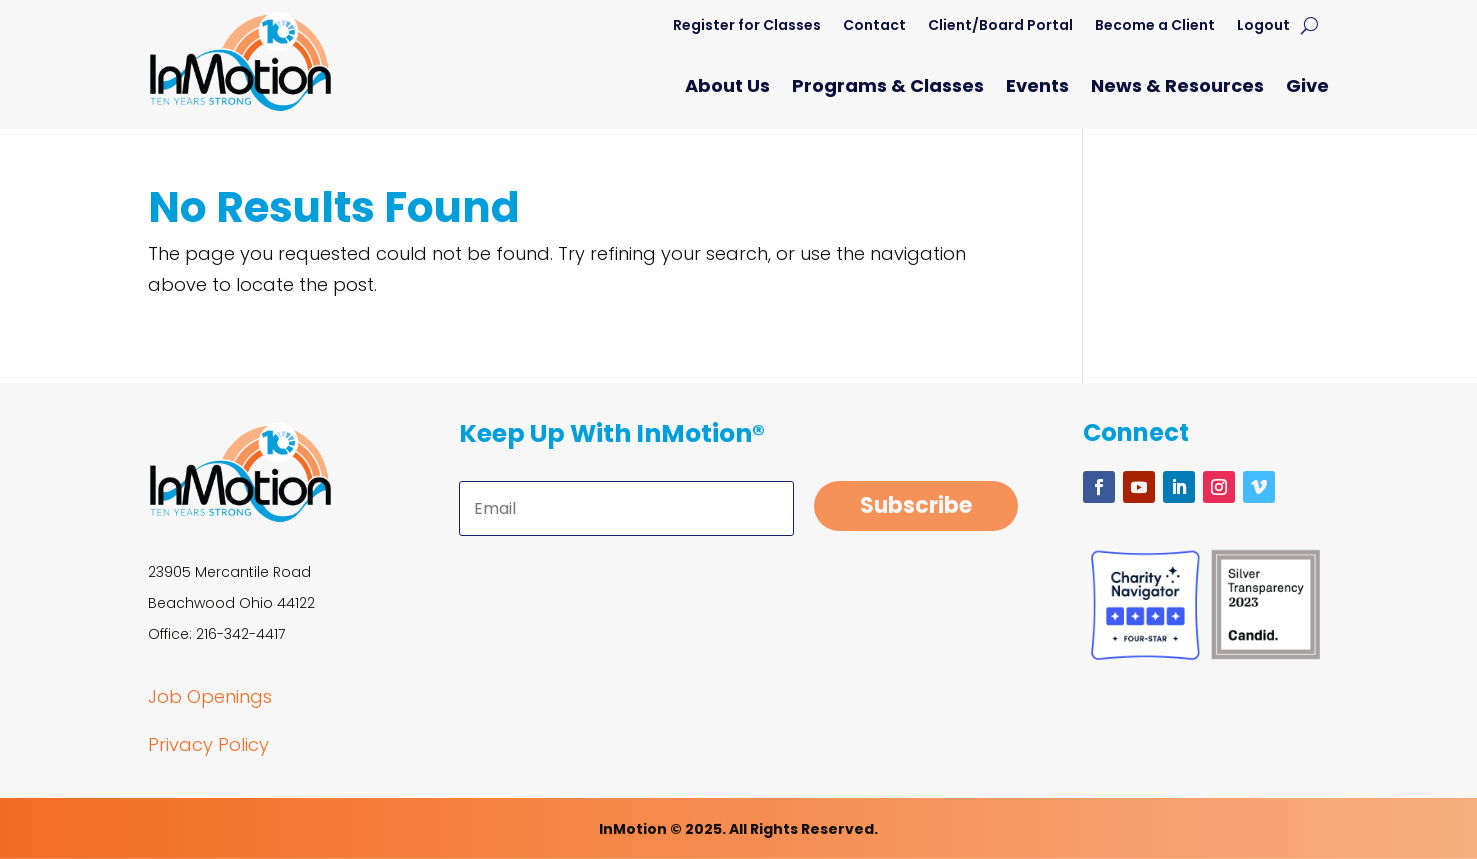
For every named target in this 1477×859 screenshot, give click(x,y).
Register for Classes (747, 26)
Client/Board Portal (1000, 26)
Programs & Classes (888, 88)
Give (1307, 88)
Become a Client (1155, 26)
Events (1037, 88)
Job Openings (210, 696)
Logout (1263, 26)
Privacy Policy (208, 744)
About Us (727, 88)
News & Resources (1177, 88)
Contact (874, 26)
